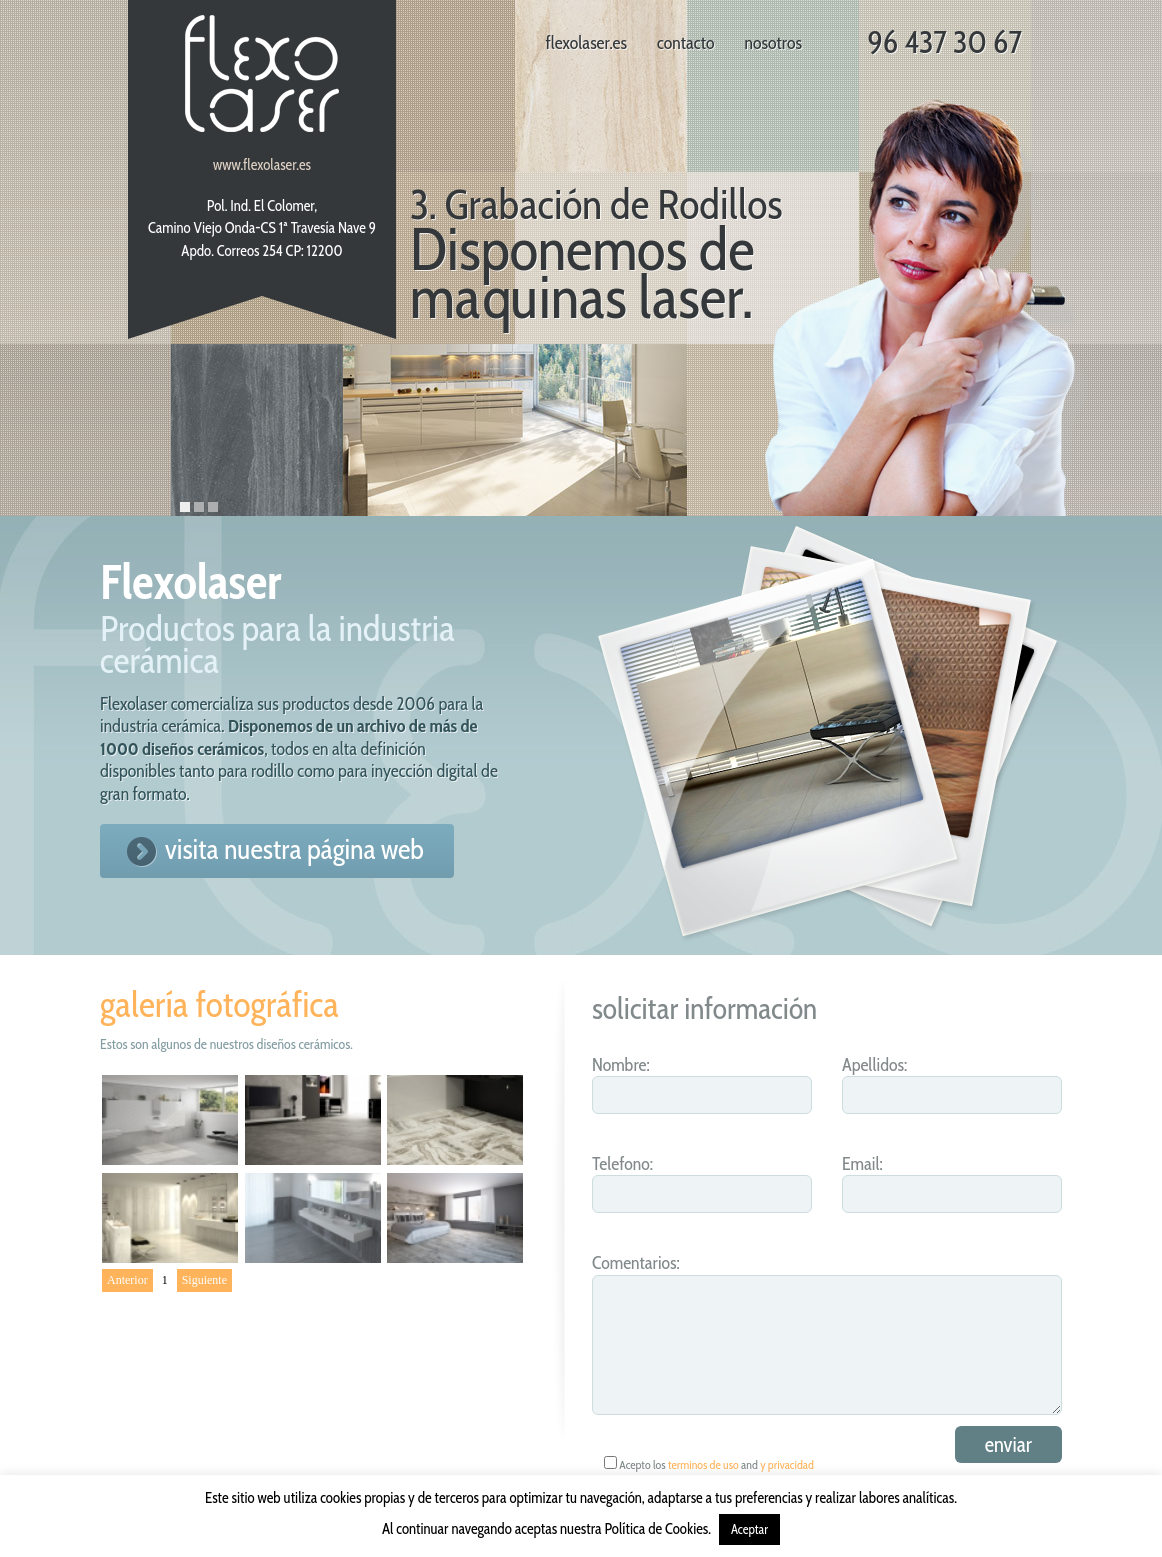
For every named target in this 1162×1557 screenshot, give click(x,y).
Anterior (127, 1280)
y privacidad (787, 1464)
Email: (862, 1164)
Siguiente (204, 1280)
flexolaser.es (586, 43)
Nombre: (621, 1065)
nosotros (773, 43)
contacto (686, 43)
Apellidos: (874, 1065)
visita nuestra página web (294, 849)
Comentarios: (636, 1263)
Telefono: (622, 1164)
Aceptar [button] (749, 1529)
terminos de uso (703, 1464)
